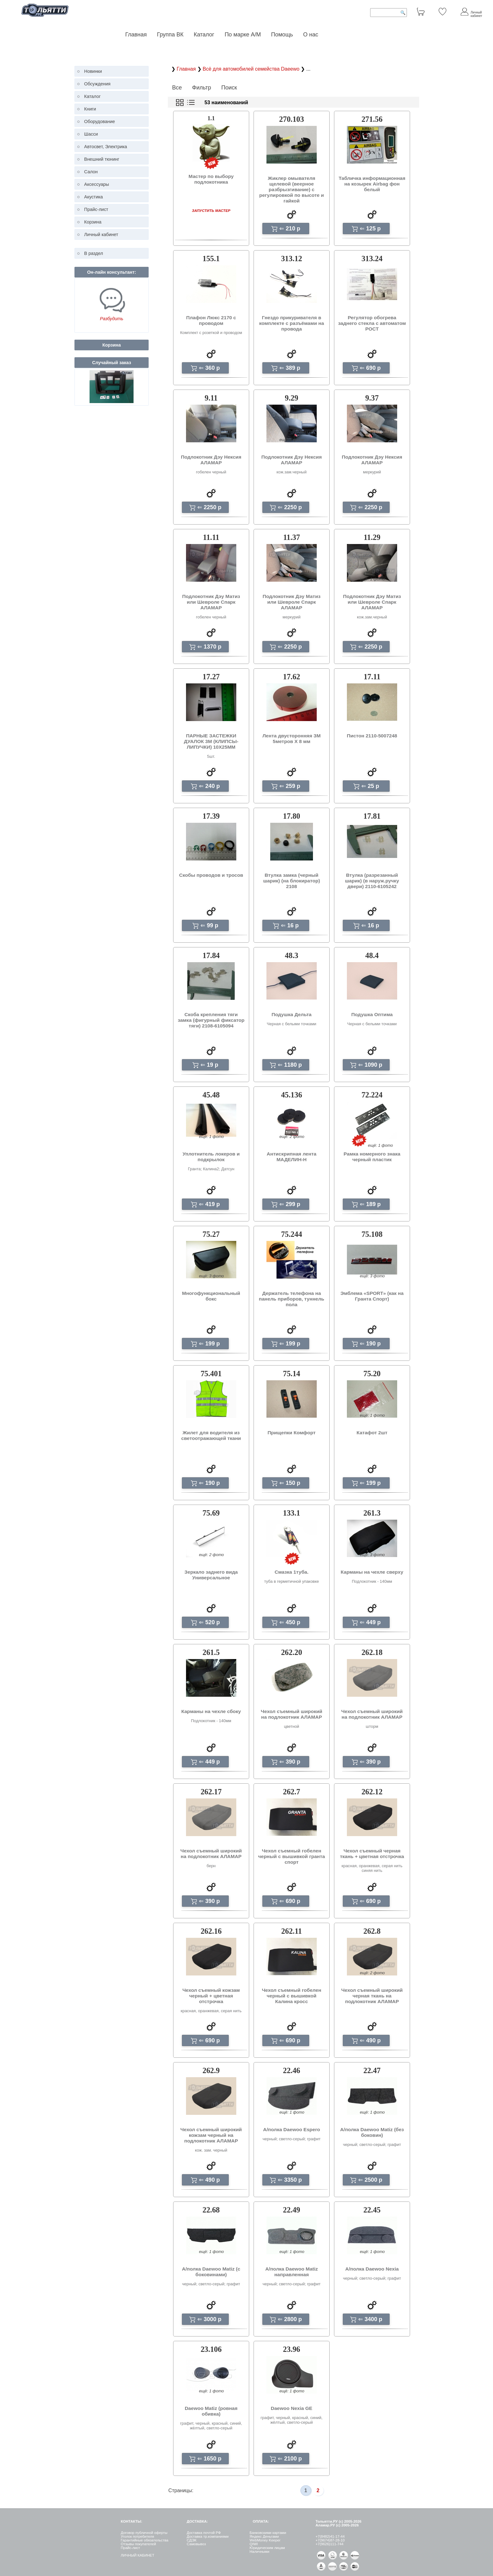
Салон (91, 171)
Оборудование (99, 121)
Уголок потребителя (137, 2536)
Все (177, 87)
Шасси (91, 134)
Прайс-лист (96, 209)
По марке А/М (243, 34)
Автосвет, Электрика (105, 146)
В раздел (93, 253)
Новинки (93, 71)
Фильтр (201, 87)
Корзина (92, 221)
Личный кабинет (101, 234)
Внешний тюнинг (101, 159)
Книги (90, 108)
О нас (310, 34)
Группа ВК (170, 34)
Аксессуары (96, 184)
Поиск (229, 87)
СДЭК (191, 2540)
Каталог (205, 34)
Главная (136, 34)
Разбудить (111, 318)
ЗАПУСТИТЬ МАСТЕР (211, 210)
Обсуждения (97, 83)
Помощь (282, 34)
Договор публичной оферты (144, 2533)
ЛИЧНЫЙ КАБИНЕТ (137, 2555)
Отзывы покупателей (138, 2544)
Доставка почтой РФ (204, 2533)
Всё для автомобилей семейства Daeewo (252, 69)
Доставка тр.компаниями (207, 2536)
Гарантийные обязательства (144, 2540)
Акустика (93, 196)
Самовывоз (196, 2544)
